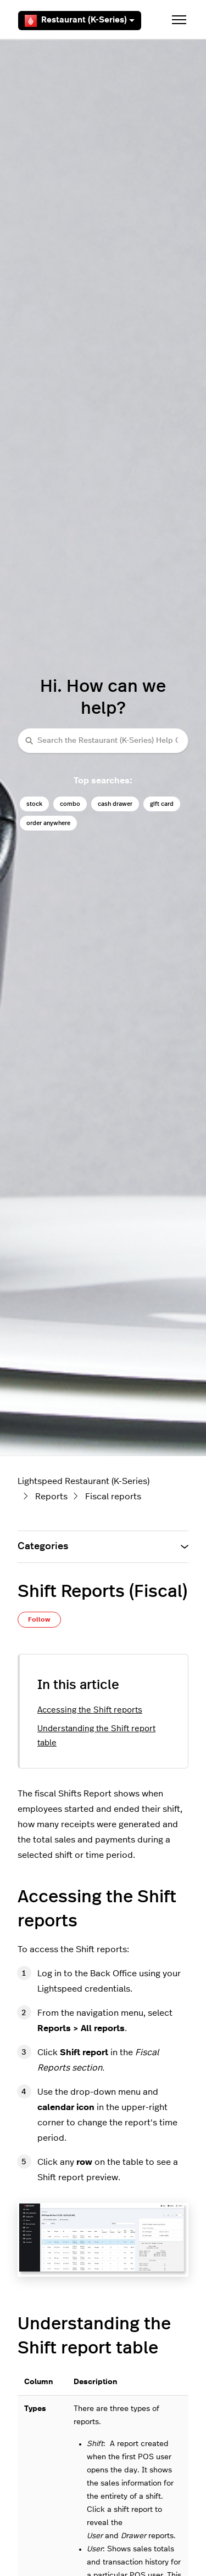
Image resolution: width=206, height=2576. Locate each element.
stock (34, 804)
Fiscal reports (113, 1496)
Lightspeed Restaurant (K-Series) (83, 1481)
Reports (51, 1496)
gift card (162, 804)
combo (70, 804)
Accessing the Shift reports (89, 1710)
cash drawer (115, 804)
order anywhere (48, 823)
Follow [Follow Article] (39, 1619)
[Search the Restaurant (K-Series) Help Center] (103, 740)
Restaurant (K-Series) (80, 21)
